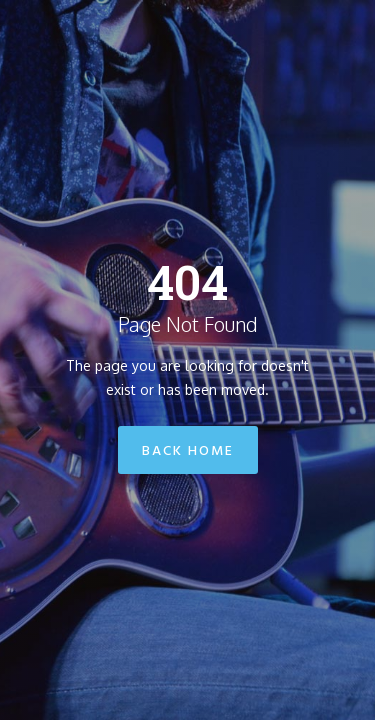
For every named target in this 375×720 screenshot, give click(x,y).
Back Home (188, 451)
